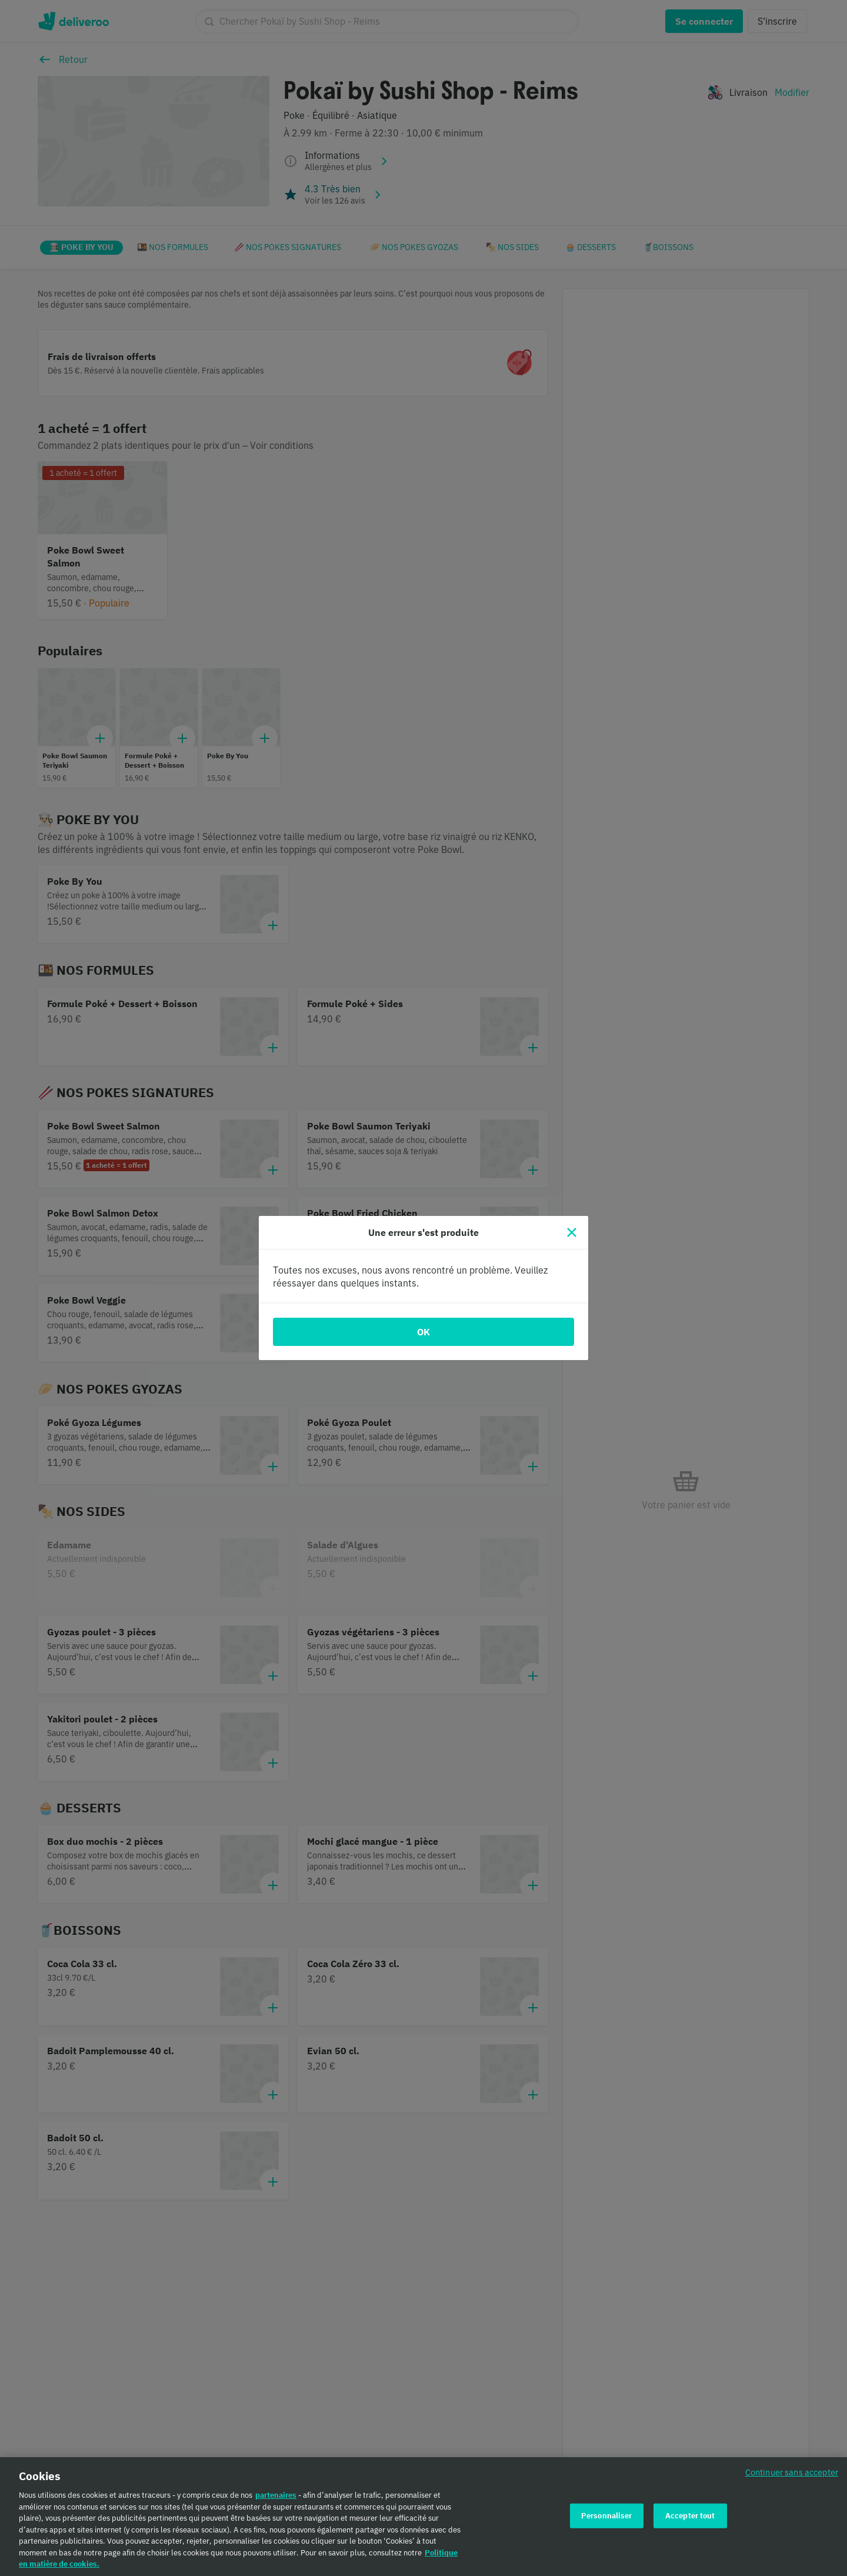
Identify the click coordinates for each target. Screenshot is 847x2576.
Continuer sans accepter (791, 2476)
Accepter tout (690, 2519)
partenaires (275, 2499)
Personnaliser (606, 2519)
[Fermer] (572, 1232)
